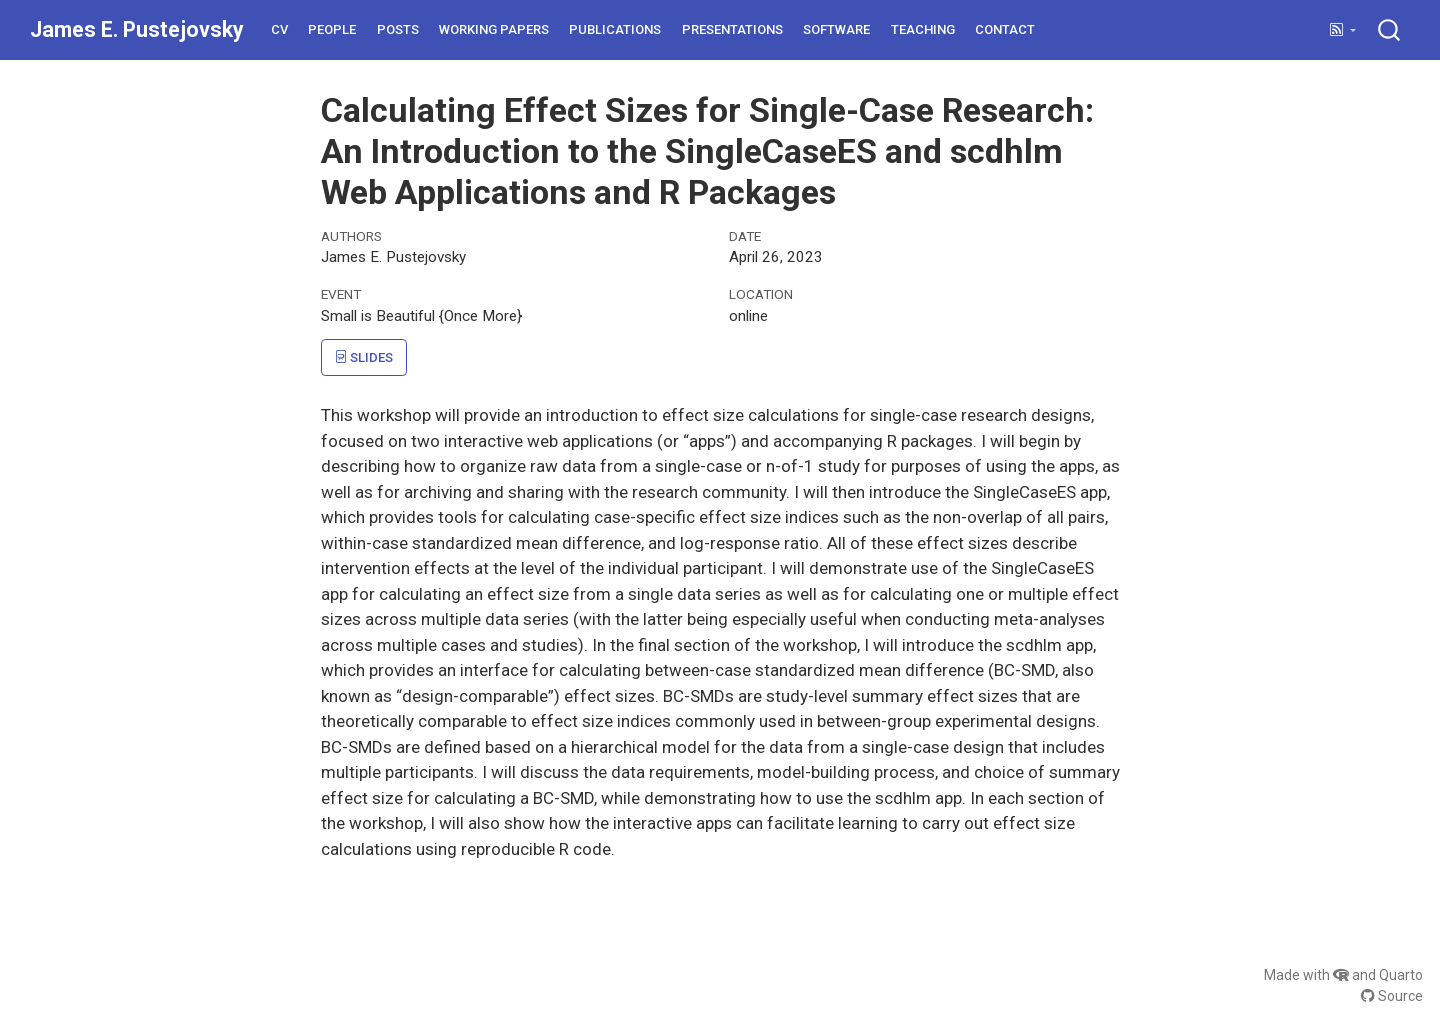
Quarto (1401, 975)
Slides (363, 357)
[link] (1342, 30)
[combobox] (1390, 29)
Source (1392, 996)
